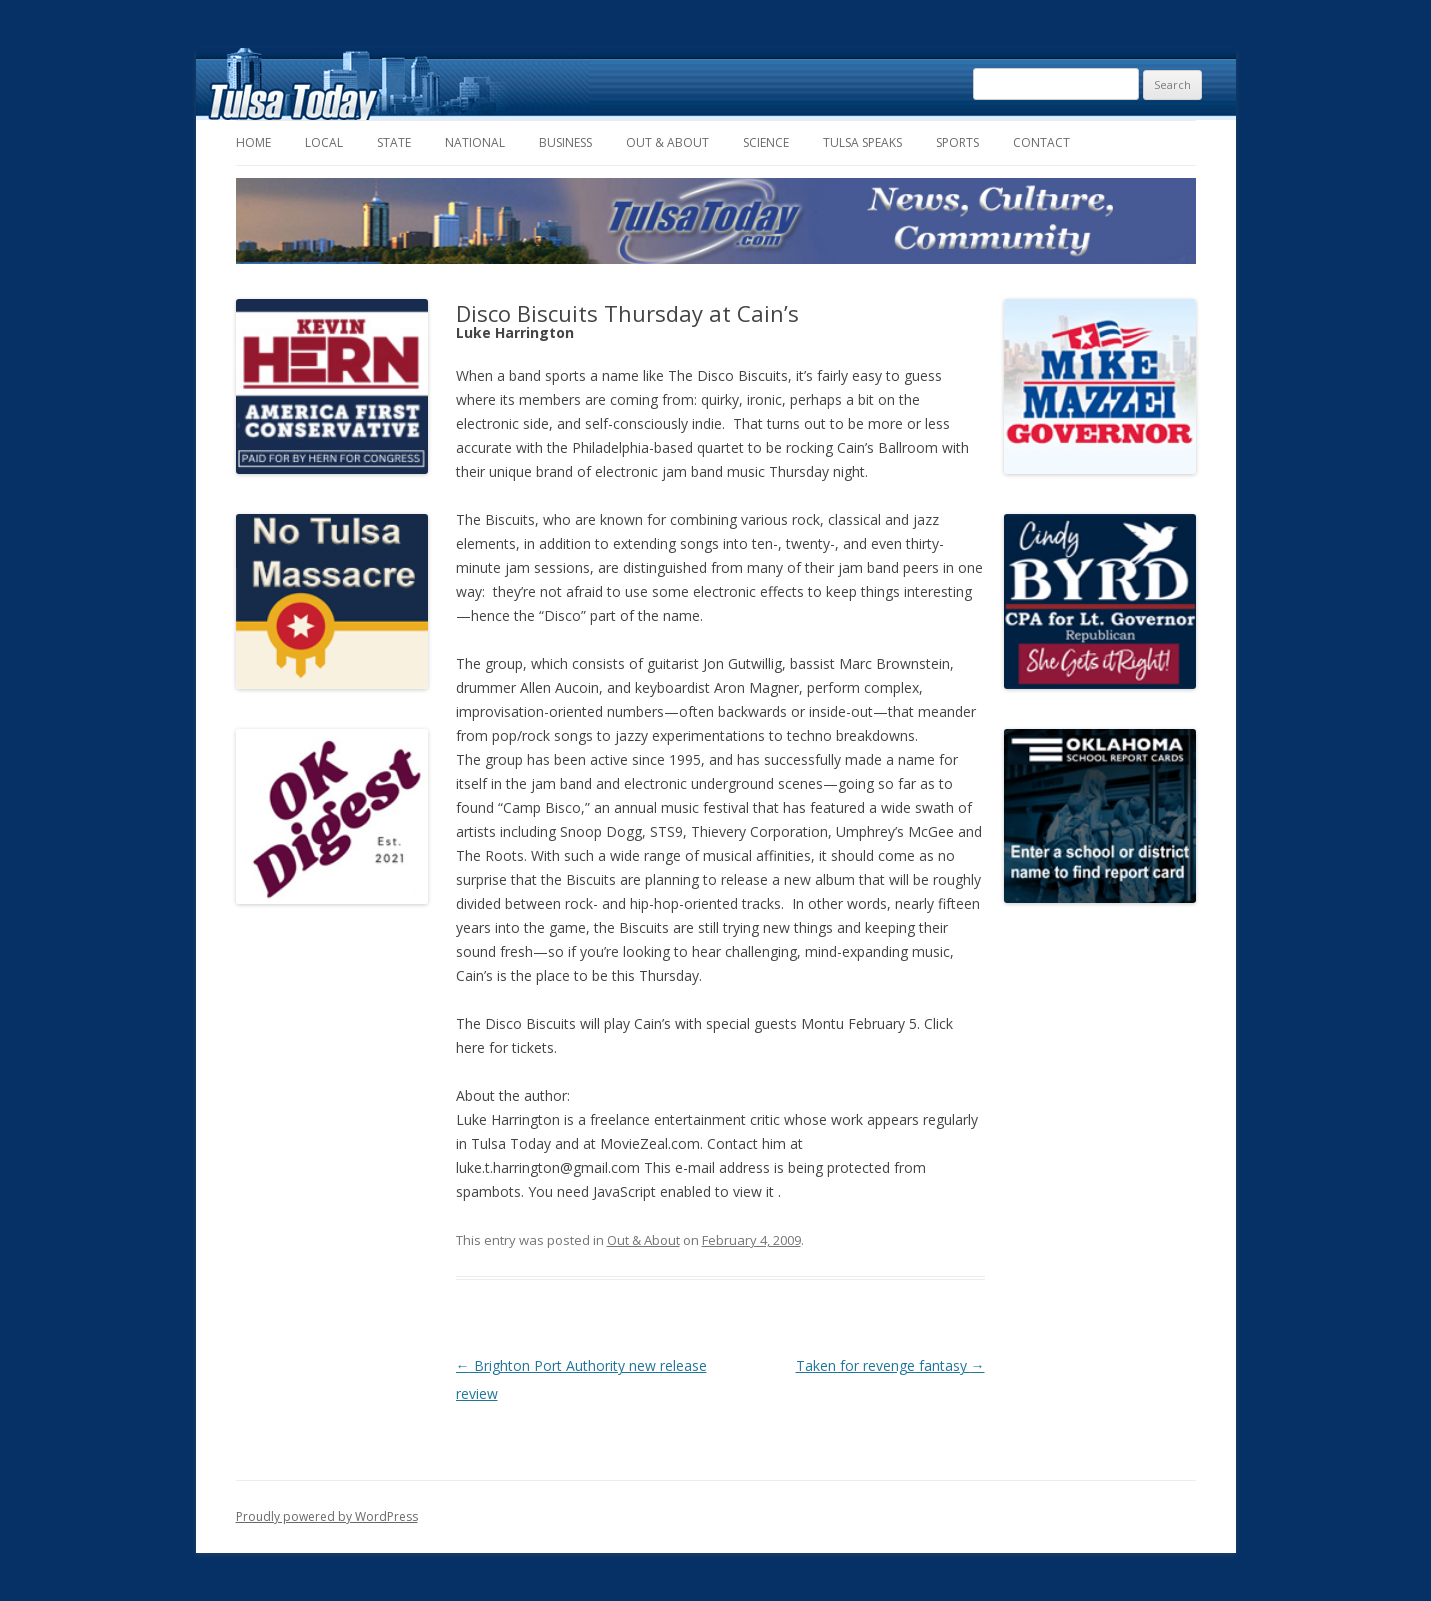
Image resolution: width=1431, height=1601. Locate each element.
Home (253, 142)
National (475, 142)
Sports (957, 142)
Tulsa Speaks (862, 142)
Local (324, 142)
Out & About (667, 142)
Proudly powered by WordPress (327, 1516)
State (394, 142)
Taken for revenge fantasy (890, 1365)
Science (766, 142)
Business (565, 142)
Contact (1041, 142)
